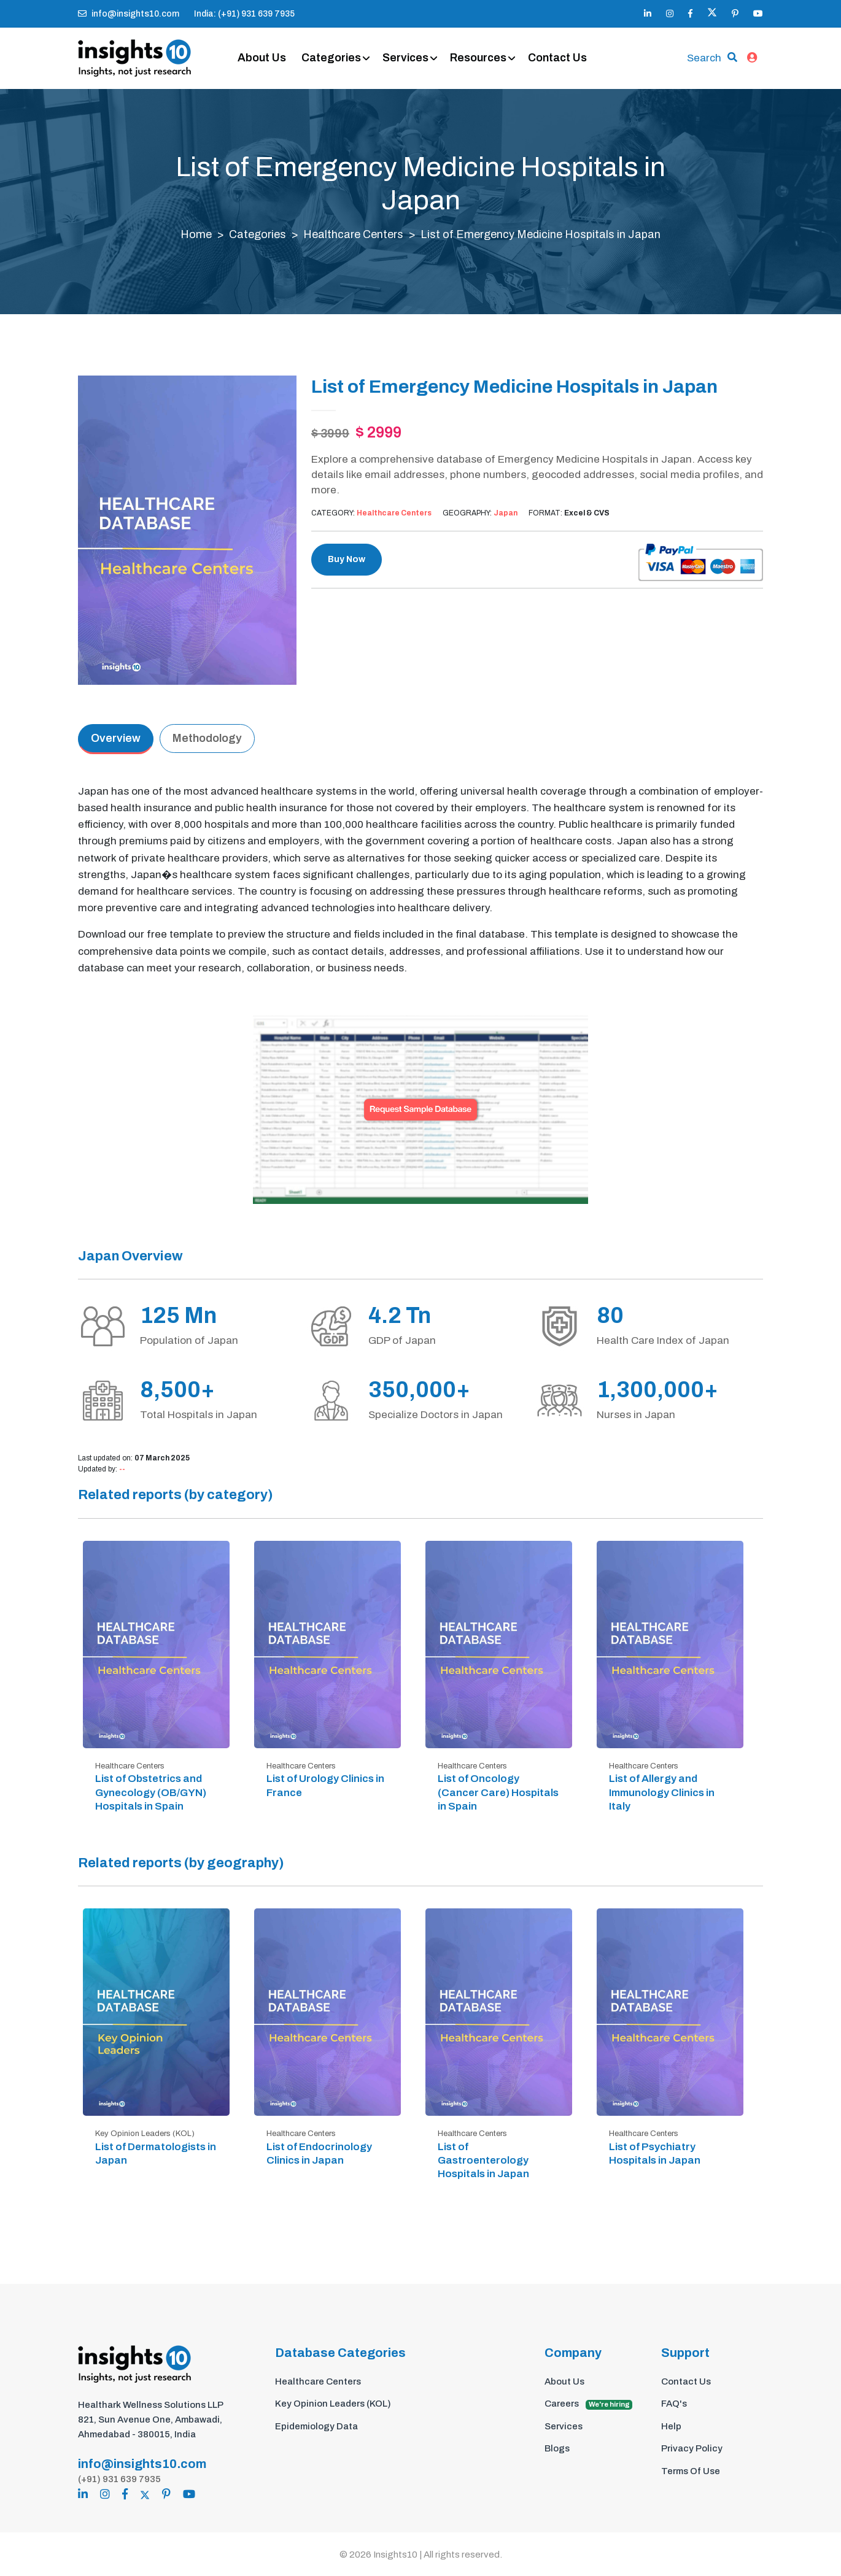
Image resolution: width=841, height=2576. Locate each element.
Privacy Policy (692, 2449)
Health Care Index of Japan (663, 1340)
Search (704, 58)
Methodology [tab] (207, 738)
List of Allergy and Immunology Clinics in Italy (662, 1792)
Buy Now (346, 560)
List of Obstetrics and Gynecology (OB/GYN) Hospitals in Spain (150, 1792)
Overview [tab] (116, 738)
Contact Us (557, 58)
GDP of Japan (402, 1340)
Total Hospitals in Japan (198, 1415)
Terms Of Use (690, 2471)
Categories (331, 58)
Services (405, 58)
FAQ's (674, 2404)
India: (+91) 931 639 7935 (244, 13)
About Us (262, 58)
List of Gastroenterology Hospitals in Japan (483, 2160)
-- (122, 1469)
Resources (478, 58)
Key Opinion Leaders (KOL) (333, 2404)
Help (671, 2426)
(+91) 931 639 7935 (119, 2478)
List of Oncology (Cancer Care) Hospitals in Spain (498, 1792)
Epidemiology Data (316, 2426)
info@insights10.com (128, 13)
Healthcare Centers (353, 235)
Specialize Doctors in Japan (435, 1415)
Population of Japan (189, 1340)
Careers (588, 2404)
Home (196, 235)
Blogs (557, 2449)
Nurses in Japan (636, 1415)
